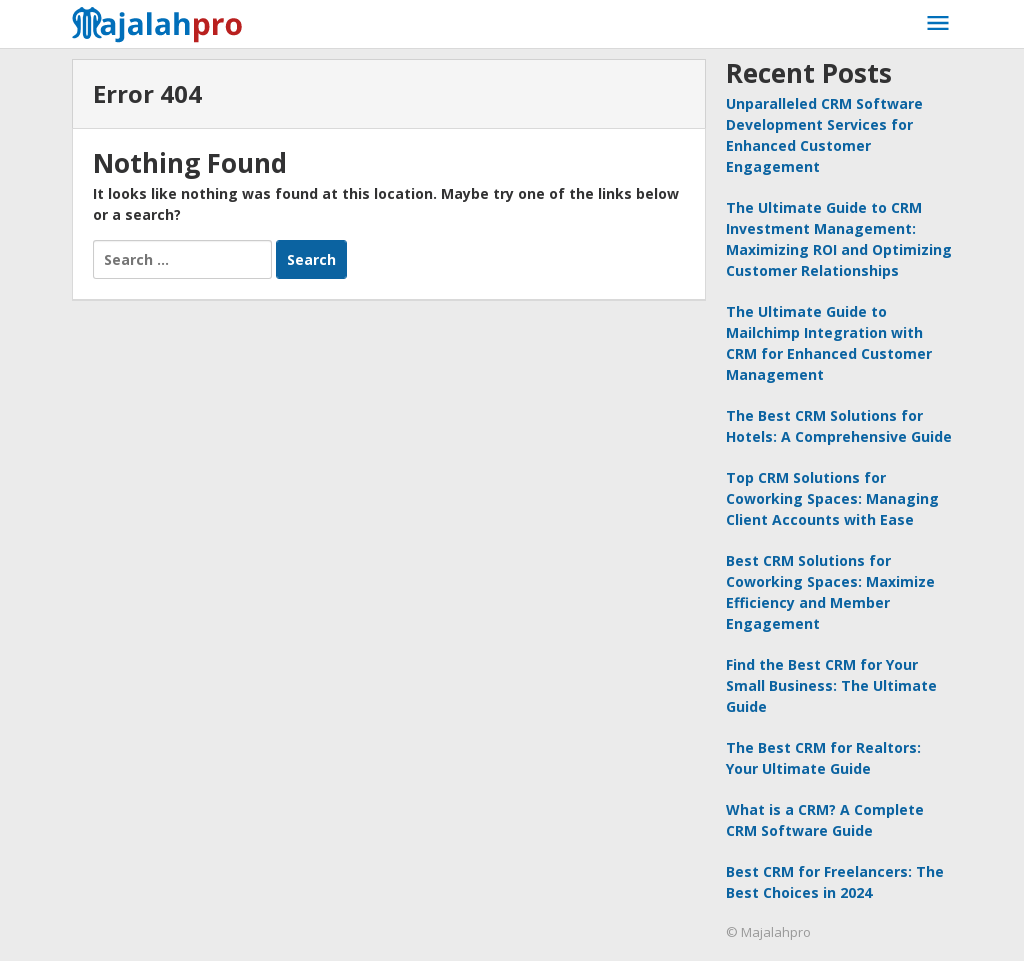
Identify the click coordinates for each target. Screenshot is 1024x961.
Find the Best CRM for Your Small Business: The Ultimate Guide (831, 685)
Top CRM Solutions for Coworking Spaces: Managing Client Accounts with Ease (832, 498)
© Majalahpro (768, 932)
